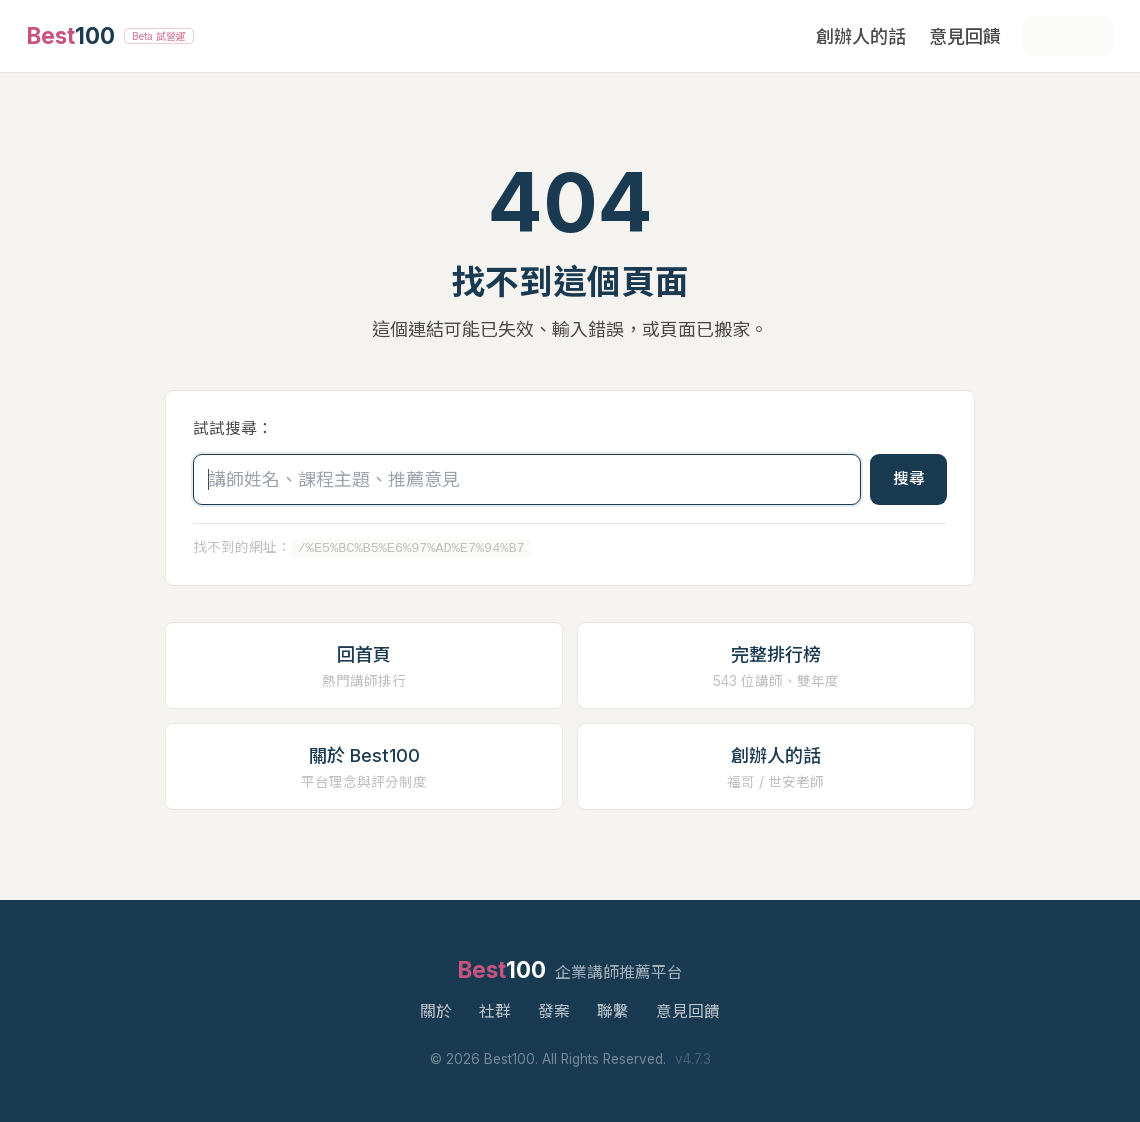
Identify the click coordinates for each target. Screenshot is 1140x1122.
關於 (436, 1011)
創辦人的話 (861, 36)
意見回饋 (965, 36)
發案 (554, 1011)
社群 (495, 1011)
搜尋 (909, 478)
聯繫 (613, 1011)
